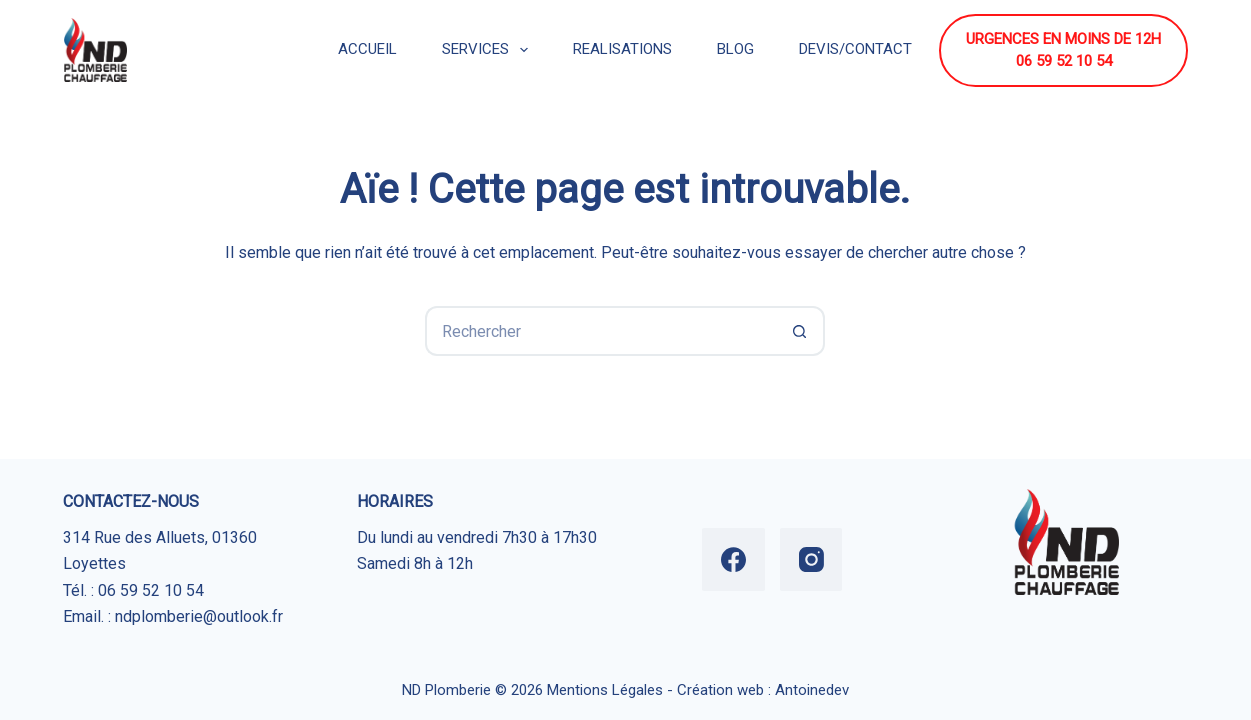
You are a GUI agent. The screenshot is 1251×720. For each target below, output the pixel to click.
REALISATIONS (622, 49)
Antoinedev (812, 690)
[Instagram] (811, 559)
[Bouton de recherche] (800, 331)
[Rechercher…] (600, 331)
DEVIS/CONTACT (855, 49)
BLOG (735, 49)
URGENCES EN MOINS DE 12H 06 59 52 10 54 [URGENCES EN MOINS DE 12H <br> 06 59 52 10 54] (1063, 50)
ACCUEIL (367, 49)
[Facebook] (733, 559)
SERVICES (489, 50)
